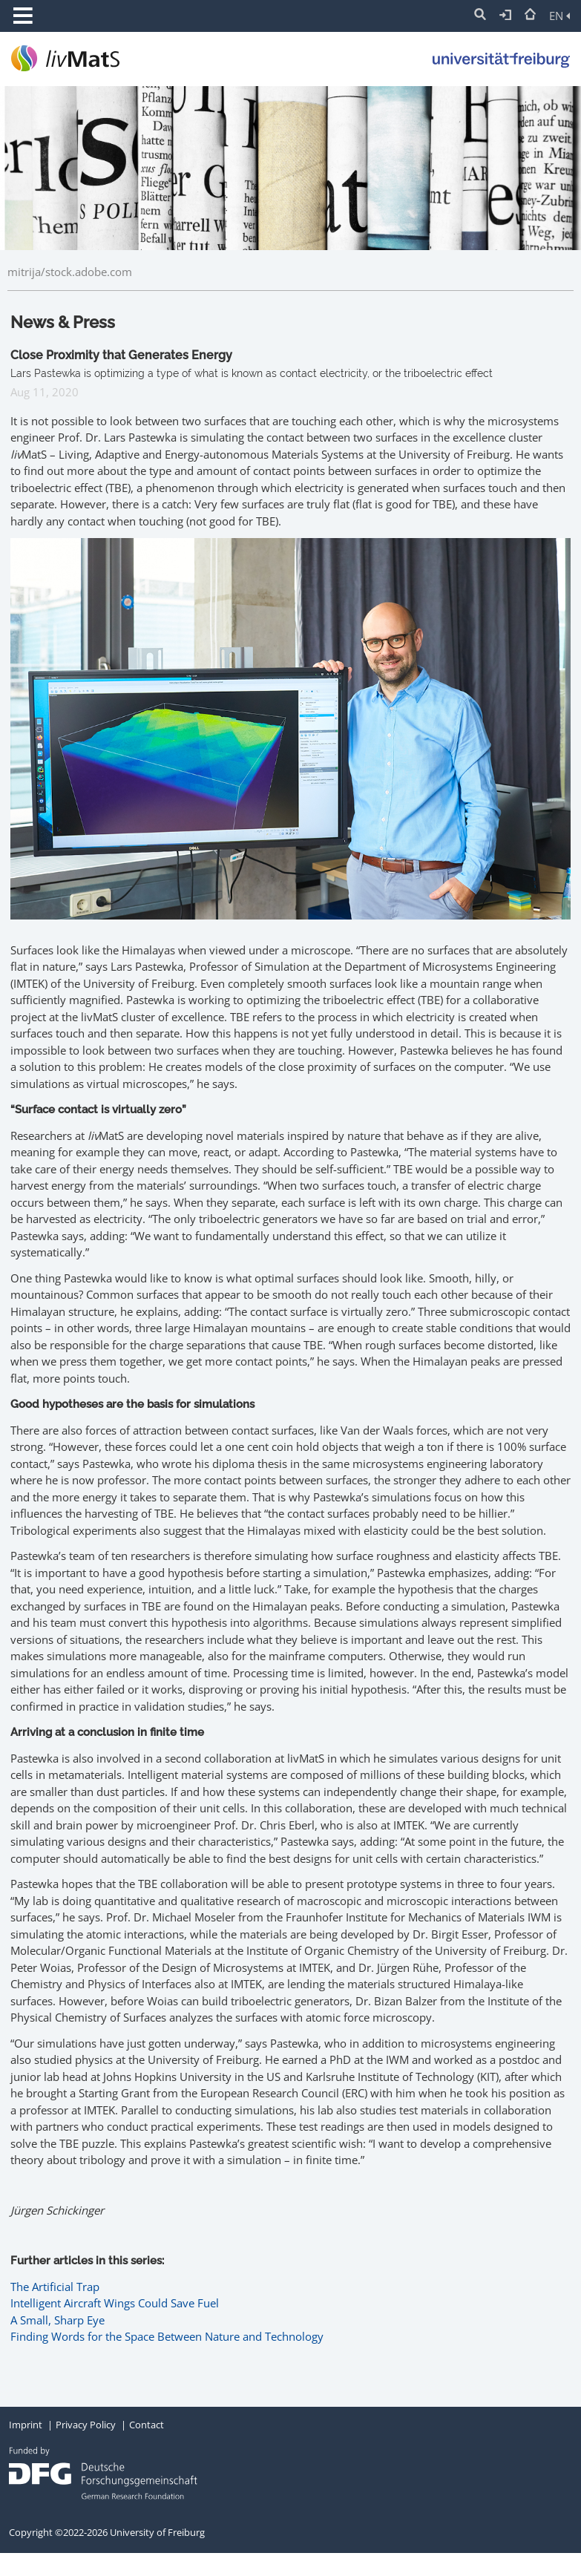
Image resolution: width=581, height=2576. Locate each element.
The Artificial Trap (54, 2286)
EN (559, 15)
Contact (146, 2424)
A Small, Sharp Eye (57, 2320)
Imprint (25, 2424)
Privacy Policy (86, 2424)
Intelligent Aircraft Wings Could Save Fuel (114, 2302)
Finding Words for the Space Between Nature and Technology (167, 2336)
